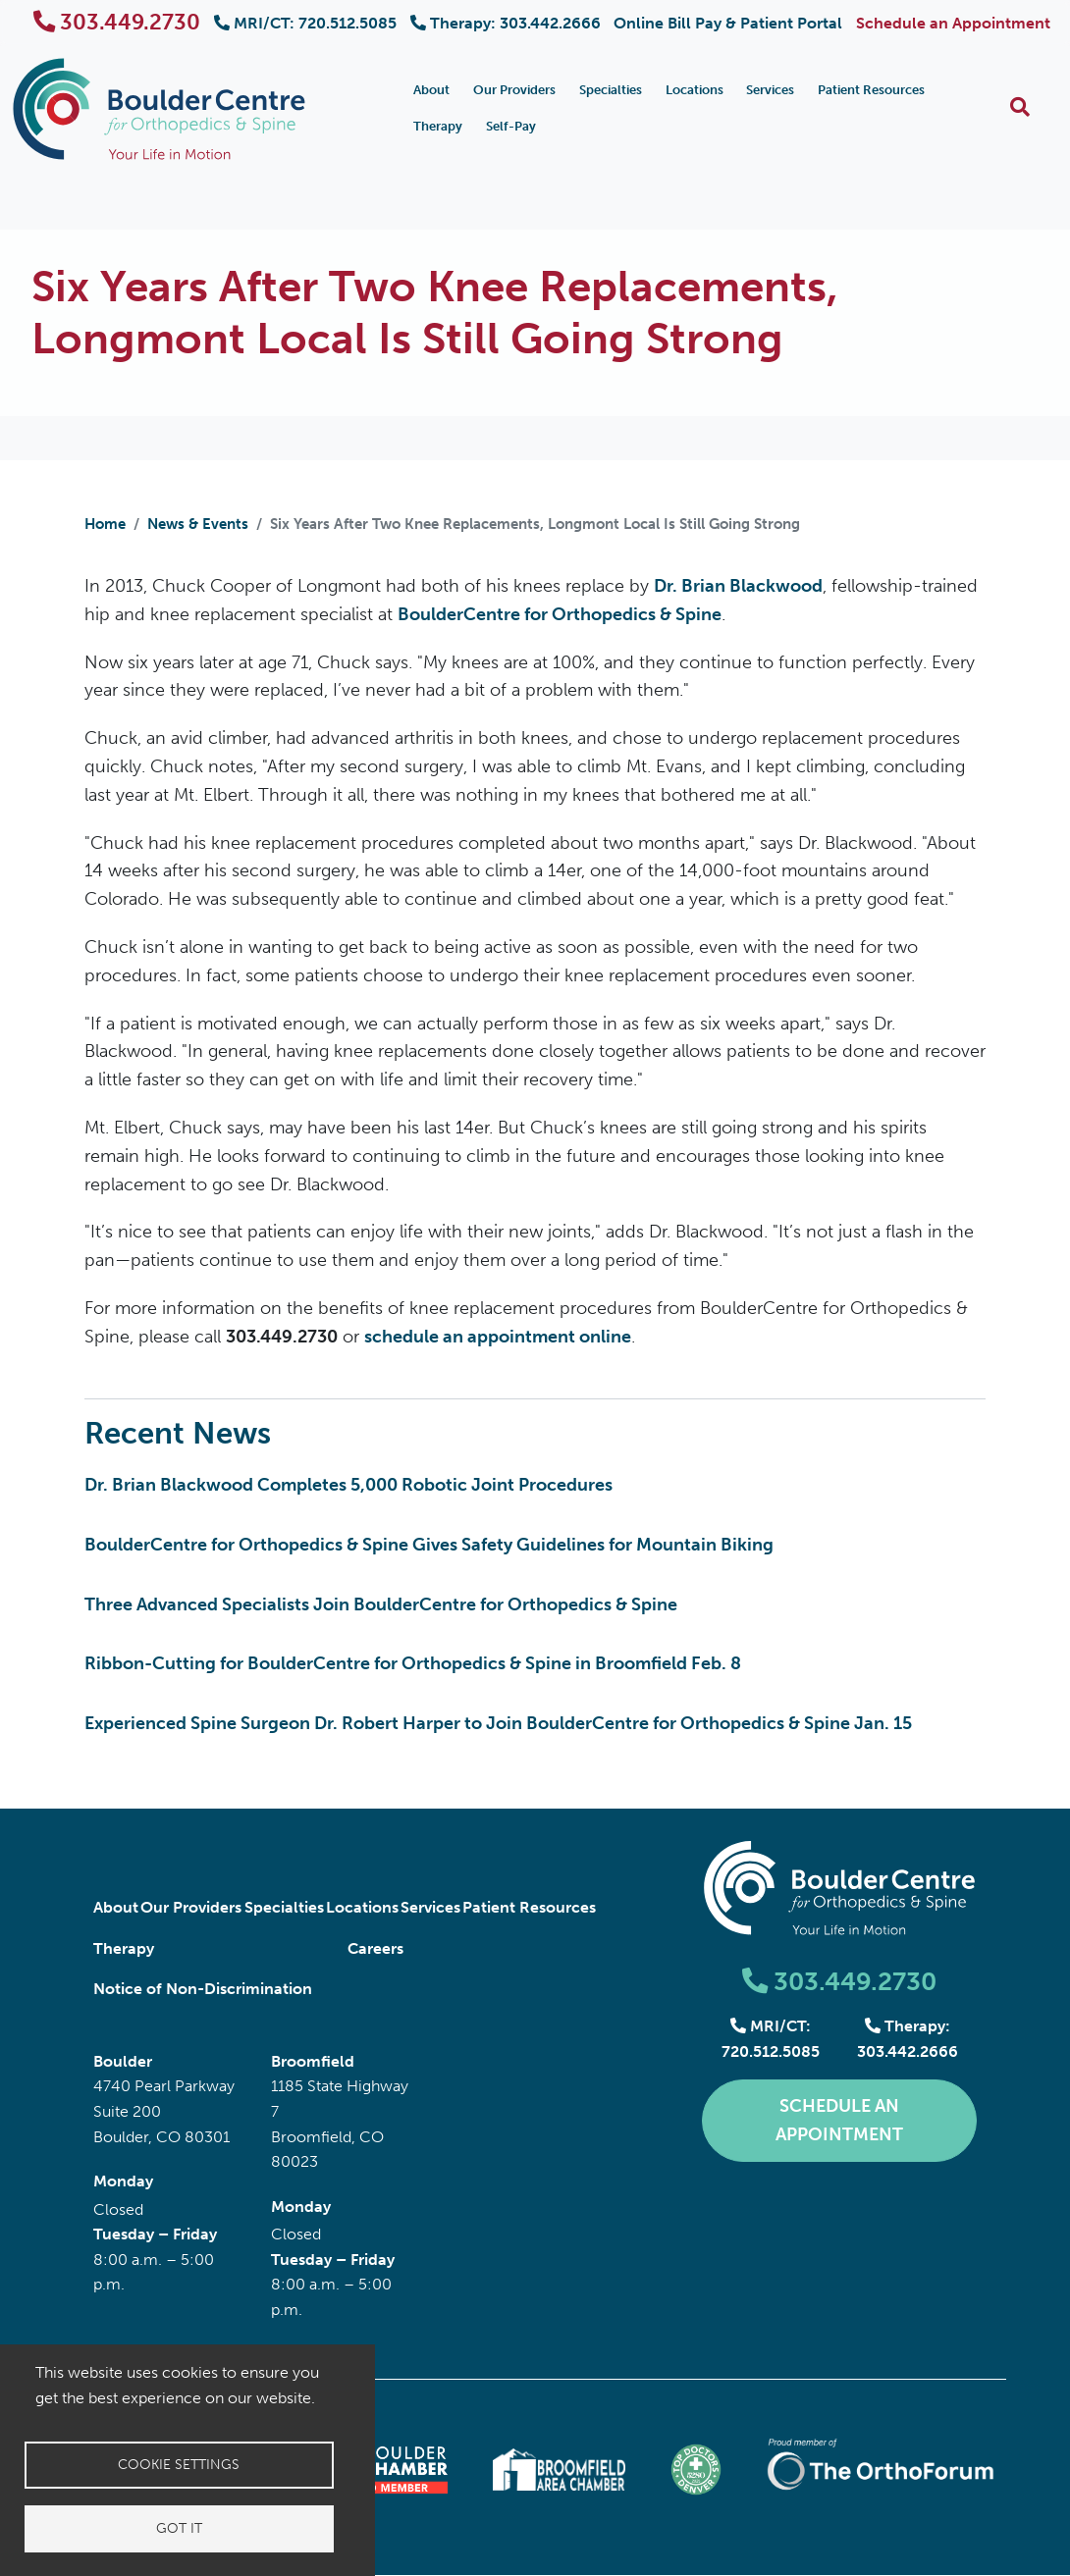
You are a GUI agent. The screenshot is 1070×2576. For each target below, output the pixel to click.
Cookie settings (179, 2464)
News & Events (197, 524)
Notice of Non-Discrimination (202, 1988)
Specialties (610, 89)
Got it (179, 2528)
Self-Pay (511, 126)
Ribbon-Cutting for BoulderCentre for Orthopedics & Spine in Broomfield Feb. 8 (412, 1663)
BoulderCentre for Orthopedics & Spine (560, 614)
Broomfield (312, 2061)
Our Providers (514, 89)
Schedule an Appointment (953, 23)
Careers (375, 1948)
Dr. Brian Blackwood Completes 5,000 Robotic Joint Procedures (348, 1485)
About (431, 89)
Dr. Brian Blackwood (738, 586)
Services (770, 89)
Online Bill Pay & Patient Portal (728, 23)
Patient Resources (871, 89)
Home (105, 524)
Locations (694, 89)
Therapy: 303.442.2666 (505, 23)
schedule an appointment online (497, 1336)
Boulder (122, 2061)
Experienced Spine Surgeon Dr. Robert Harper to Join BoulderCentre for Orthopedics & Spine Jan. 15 (498, 1723)
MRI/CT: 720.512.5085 (305, 23)
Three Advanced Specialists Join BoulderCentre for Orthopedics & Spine (380, 1604)
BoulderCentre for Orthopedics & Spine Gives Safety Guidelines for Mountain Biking (429, 1544)
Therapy (437, 126)
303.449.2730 (117, 22)
